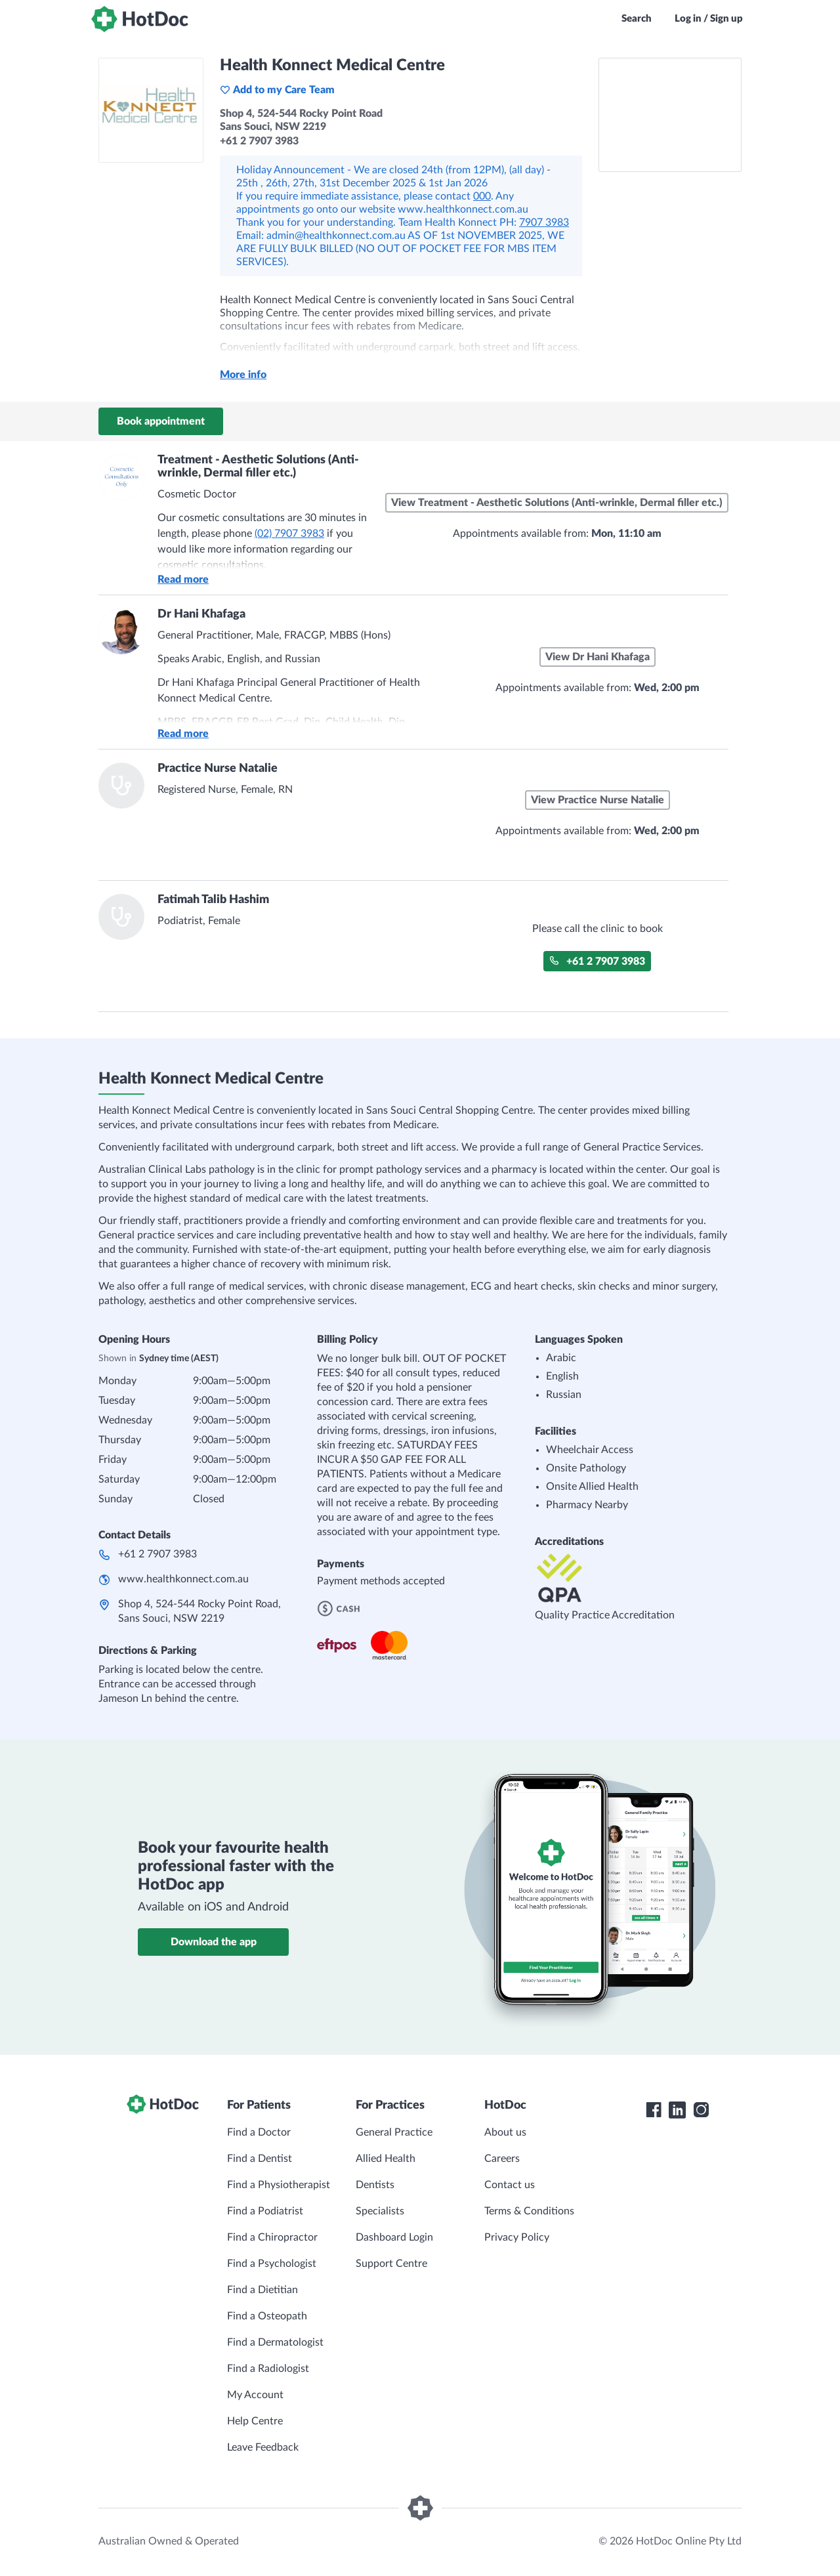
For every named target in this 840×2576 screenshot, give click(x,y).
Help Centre (255, 2421)
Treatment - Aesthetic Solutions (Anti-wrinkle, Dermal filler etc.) (258, 466)
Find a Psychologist (271, 2263)
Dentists (375, 2185)
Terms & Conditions (529, 2211)
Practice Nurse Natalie (218, 768)
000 (482, 196)
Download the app (214, 1942)
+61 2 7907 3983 (597, 961)
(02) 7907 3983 (289, 533)
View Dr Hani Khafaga (597, 657)
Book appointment (161, 421)
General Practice (394, 2132)
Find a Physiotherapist (278, 2185)
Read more (183, 579)
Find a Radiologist (268, 2368)
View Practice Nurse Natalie (597, 800)
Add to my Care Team (277, 90)
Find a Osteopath (267, 2316)
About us (505, 2132)
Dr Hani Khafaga (201, 614)
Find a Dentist (259, 2158)
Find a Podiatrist (265, 2211)
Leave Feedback (263, 2447)
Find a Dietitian (262, 2290)
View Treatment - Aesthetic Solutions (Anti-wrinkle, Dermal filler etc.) (557, 502)
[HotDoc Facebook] (653, 2110)
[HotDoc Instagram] (701, 2110)
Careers (502, 2158)
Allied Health (385, 2158)
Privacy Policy (516, 2237)
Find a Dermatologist (275, 2342)
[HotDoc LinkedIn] (677, 2110)
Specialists (380, 2211)
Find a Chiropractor (272, 2237)
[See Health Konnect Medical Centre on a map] (670, 114)
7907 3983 (544, 222)
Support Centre (391, 2263)
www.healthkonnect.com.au (183, 1579)
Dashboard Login (394, 2237)
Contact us (509, 2185)
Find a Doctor (259, 2132)
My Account (255, 2395)
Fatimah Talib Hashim (213, 900)
